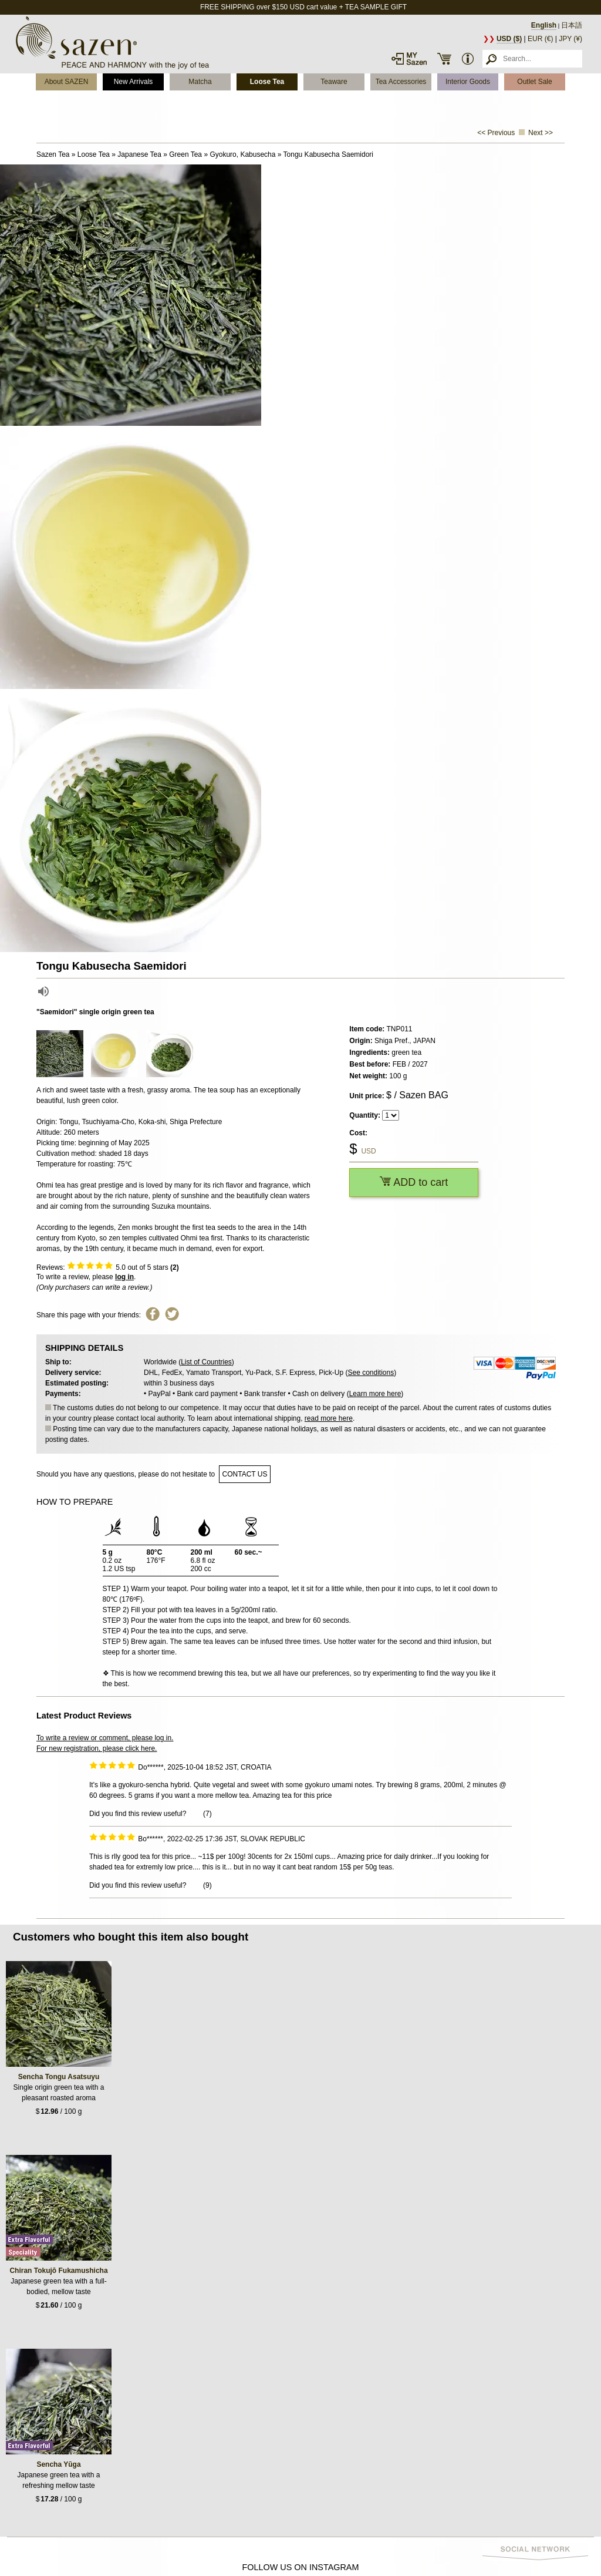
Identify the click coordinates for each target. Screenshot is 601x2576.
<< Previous (496, 133)
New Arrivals (133, 82)
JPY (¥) (570, 39)
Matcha (199, 82)
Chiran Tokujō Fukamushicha (58, 2270)
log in (124, 1277)
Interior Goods (467, 82)
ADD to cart (414, 1182)
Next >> (540, 133)
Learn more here (375, 1394)
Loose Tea (267, 82)
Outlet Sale (534, 82)
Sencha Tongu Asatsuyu (59, 2077)
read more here (329, 1418)
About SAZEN (67, 82)
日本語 (571, 25)
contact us (245, 1474)
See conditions (370, 1372)
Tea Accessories (401, 82)
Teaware (333, 82)
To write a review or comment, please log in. (104, 1738)
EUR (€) (540, 39)
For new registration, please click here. (96, 1748)
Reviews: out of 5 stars (107, 1267)
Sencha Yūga (58, 2464)
